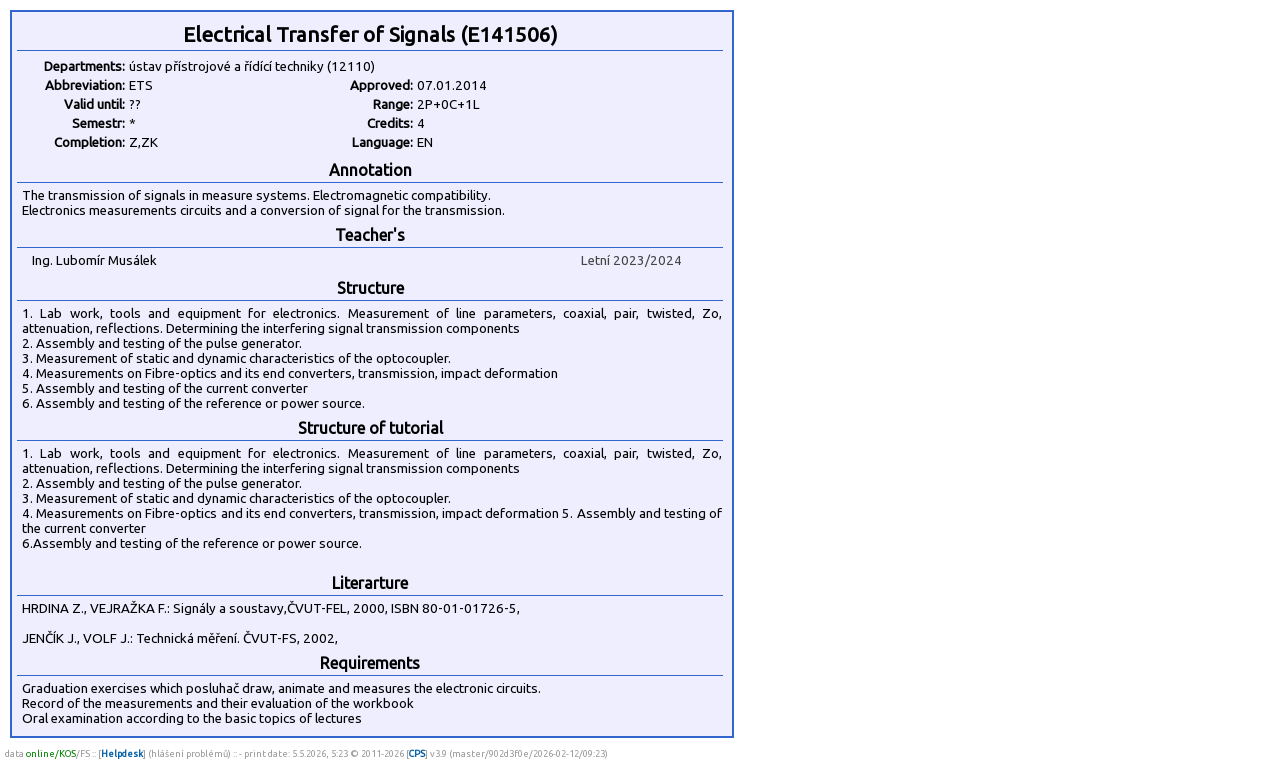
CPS (417, 753)
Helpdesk (122, 753)
